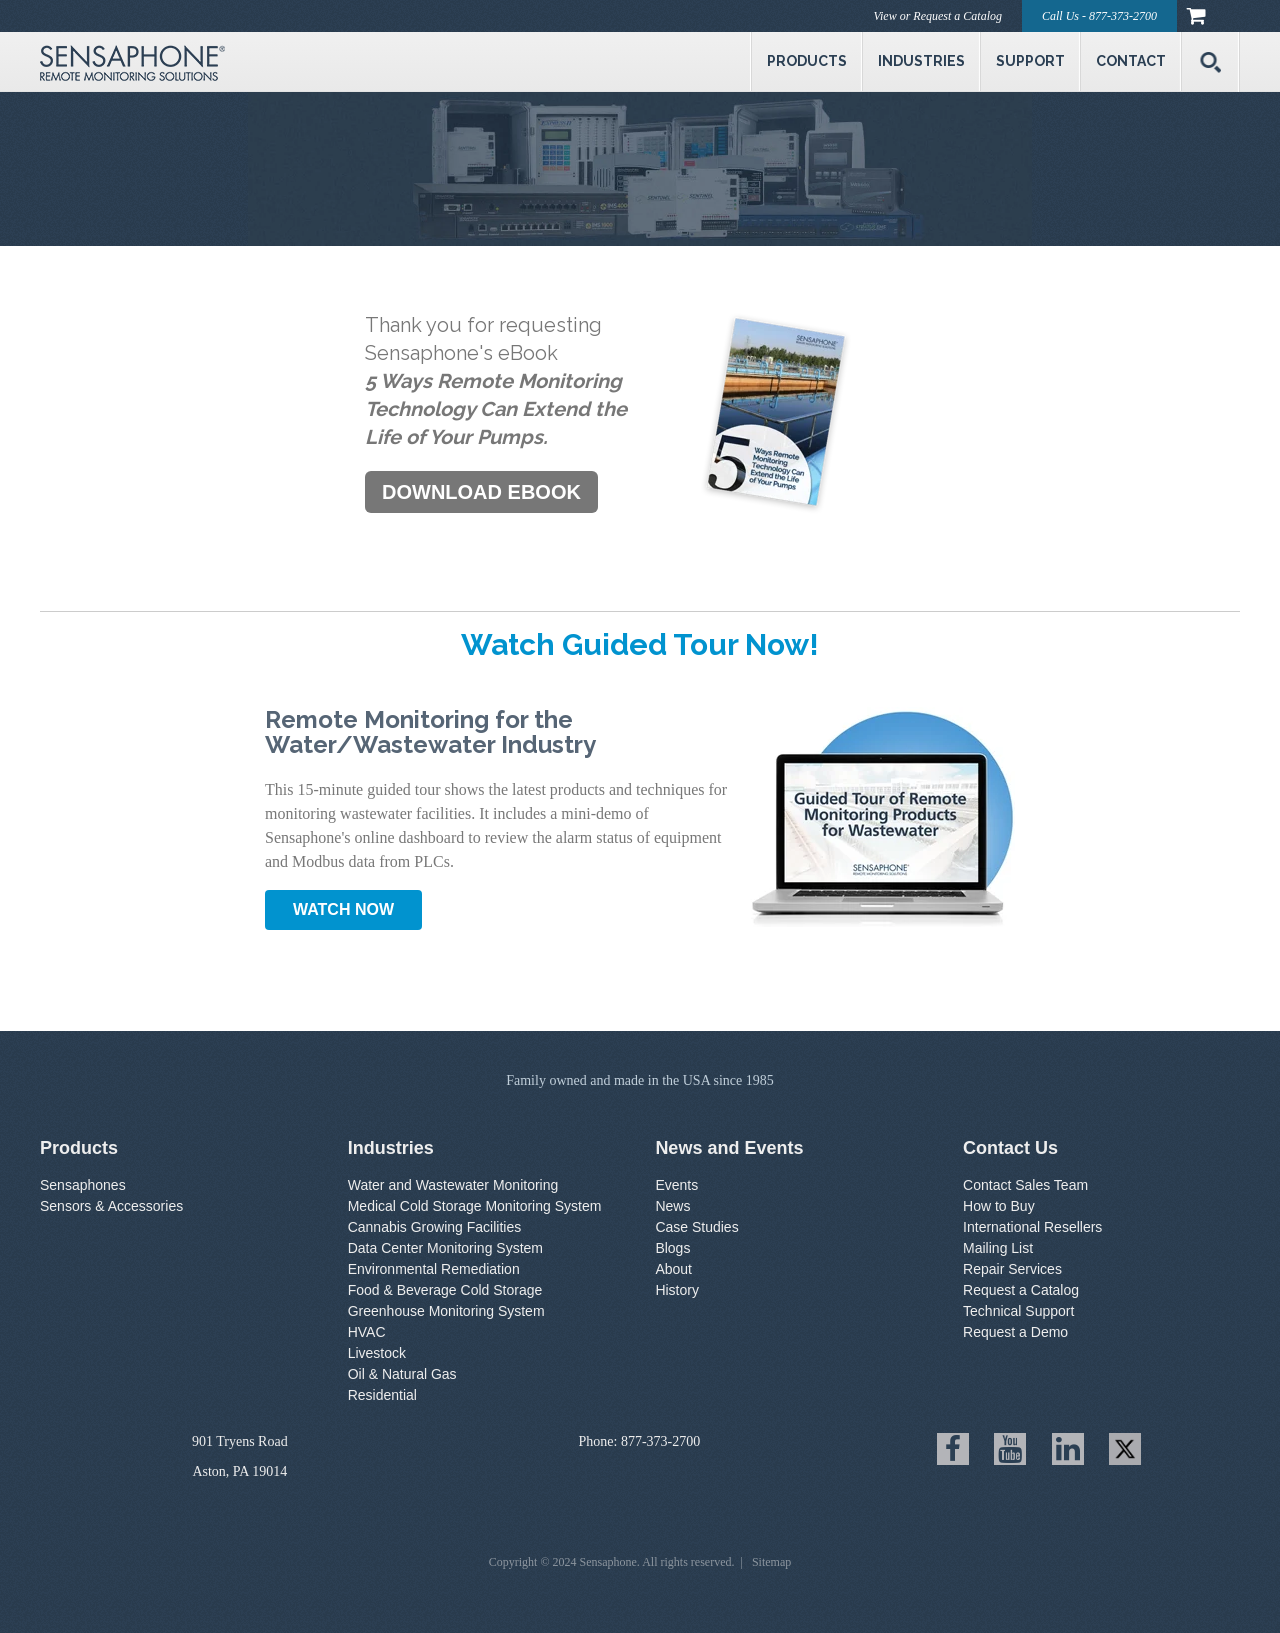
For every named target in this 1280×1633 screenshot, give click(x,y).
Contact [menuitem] (1131, 61)
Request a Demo (1015, 1332)
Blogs (672, 1248)
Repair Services (1012, 1269)
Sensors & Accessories (111, 1206)
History (677, 1290)
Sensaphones (83, 1185)
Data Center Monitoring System (445, 1248)
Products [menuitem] (807, 61)
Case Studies (696, 1227)
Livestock (377, 1353)
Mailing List (998, 1248)
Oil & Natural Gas (402, 1374)
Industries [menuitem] (921, 61)
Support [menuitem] (1030, 61)
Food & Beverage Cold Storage (445, 1290)
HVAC (367, 1332)
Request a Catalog (1021, 1290)
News (672, 1206)
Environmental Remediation (434, 1269)
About (673, 1269)
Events (676, 1185)
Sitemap (771, 1562)
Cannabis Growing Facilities (435, 1227)
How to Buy (999, 1206)
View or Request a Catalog (938, 16)
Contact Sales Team (1025, 1185)
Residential (382, 1395)
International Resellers (1032, 1227)
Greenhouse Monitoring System (446, 1311)
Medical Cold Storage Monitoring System (475, 1206)
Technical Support (1018, 1311)
